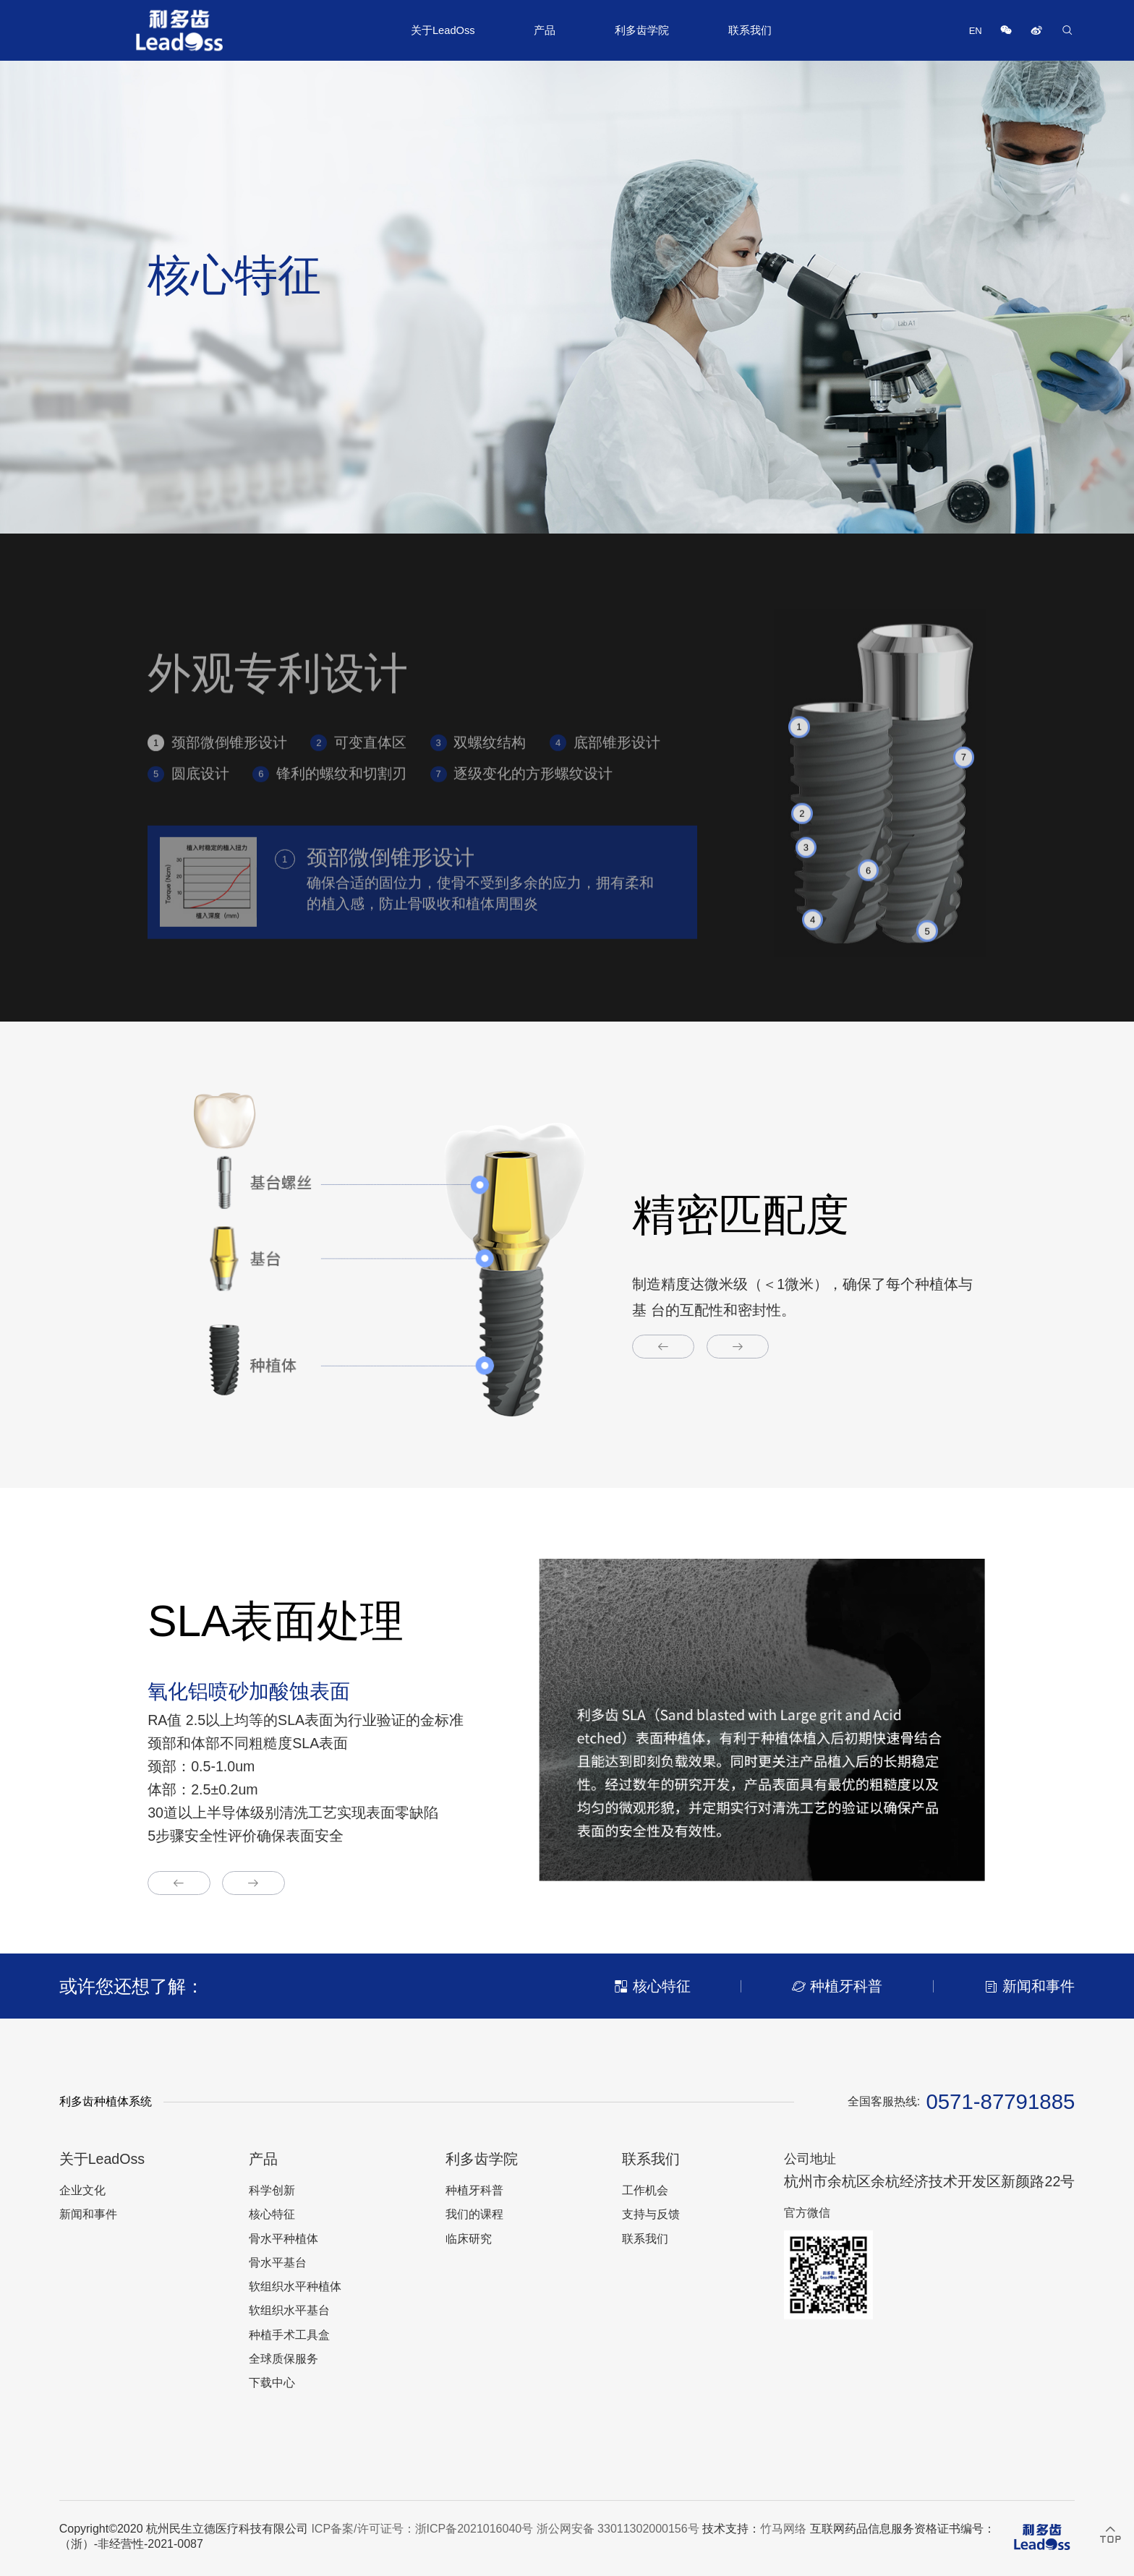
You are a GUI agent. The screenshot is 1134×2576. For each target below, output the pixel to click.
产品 (544, 30)
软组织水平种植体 (295, 2286)
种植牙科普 (474, 2190)
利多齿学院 (642, 30)
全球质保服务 (283, 2359)
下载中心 (272, 2382)
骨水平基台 (278, 2262)
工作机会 (645, 2190)
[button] (663, 1346)
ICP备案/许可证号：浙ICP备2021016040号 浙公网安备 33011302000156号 (505, 2528)
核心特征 (272, 2214)
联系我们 (750, 30)
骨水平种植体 (283, 2239)
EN (975, 30)
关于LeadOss (443, 30)
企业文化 (82, 2190)
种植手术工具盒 (289, 2335)
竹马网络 (783, 2528)
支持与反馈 (651, 2214)
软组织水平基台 (289, 2310)
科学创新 (272, 2190)
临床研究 (469, 2239)
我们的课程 (474, 2214)
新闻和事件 (88, 2214)
